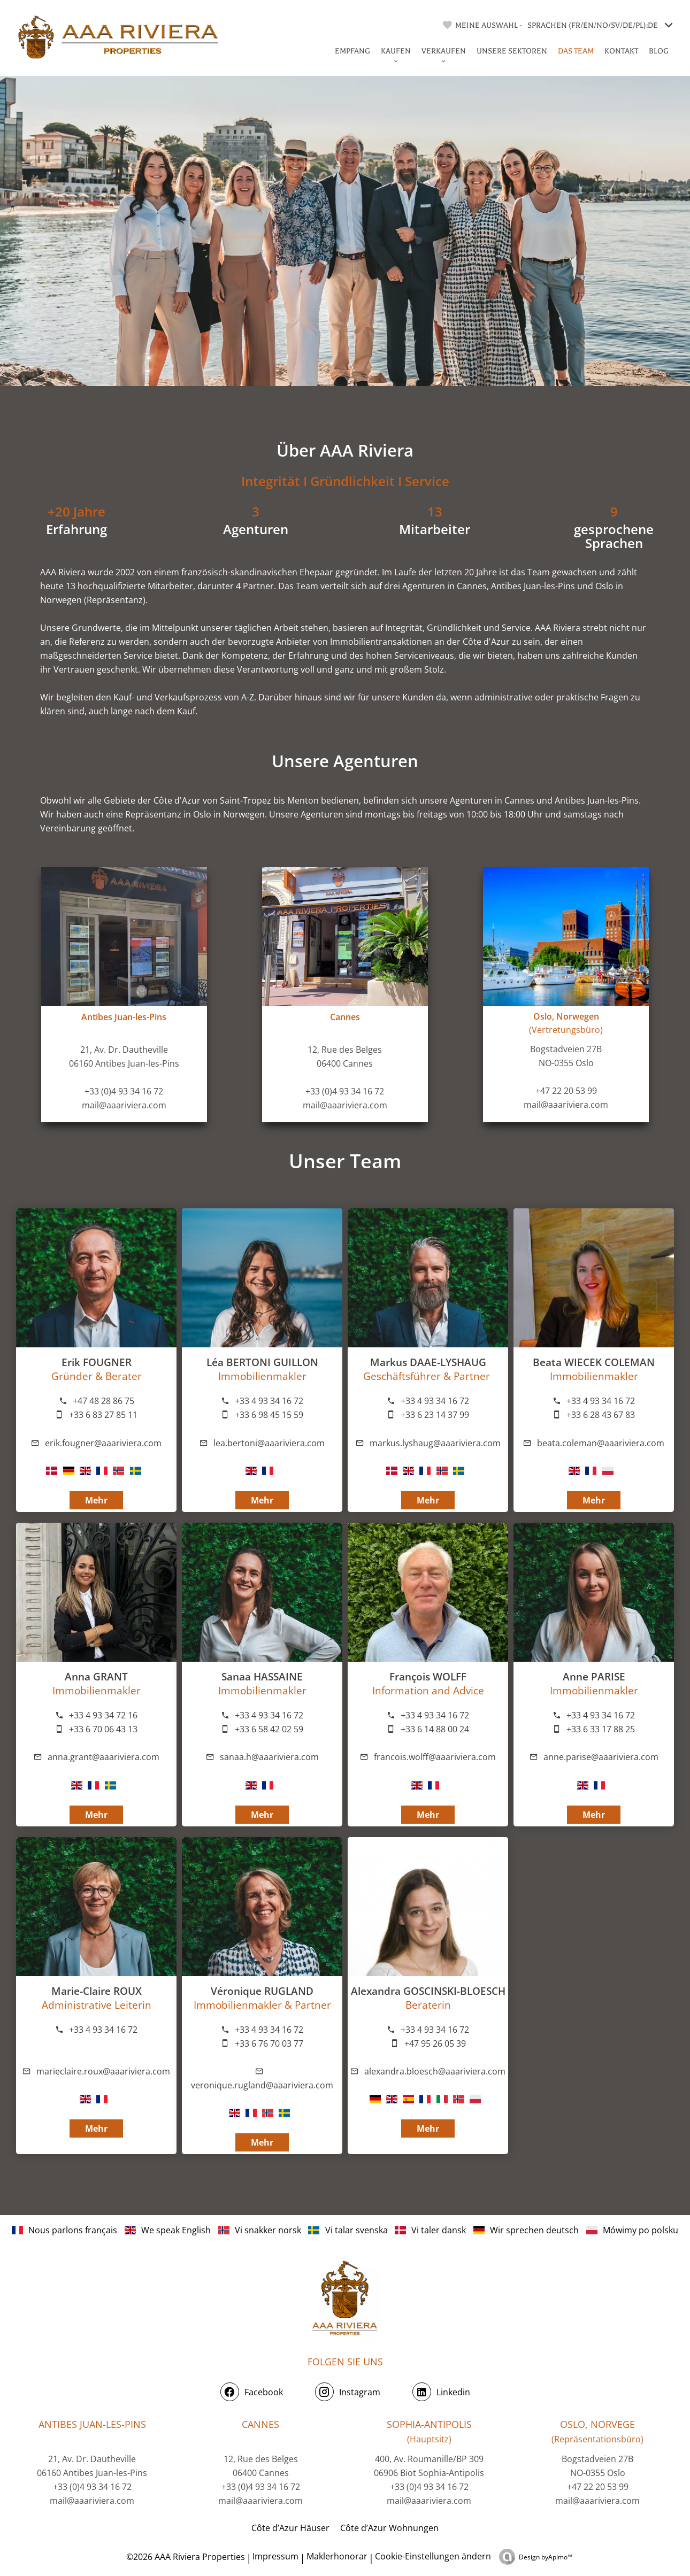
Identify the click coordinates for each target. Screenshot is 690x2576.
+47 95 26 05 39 (435, 2043)
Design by (545, 2557)
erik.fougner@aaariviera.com (103, 1443)
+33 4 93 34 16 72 (435, 1401)
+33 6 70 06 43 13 (103, 1729)
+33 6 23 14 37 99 (435, 1415)
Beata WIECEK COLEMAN (594, 1362)
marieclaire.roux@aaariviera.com (103, 2071)
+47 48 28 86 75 (103, 1401)
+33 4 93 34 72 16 (103, 1715)
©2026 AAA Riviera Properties (184, 2557)
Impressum (275, 2556)
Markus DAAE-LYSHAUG (428, 1362)
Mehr (428, 1500)
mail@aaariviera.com (124, 1105)
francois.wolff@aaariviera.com (435, 1757)
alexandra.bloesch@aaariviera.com (434, 2071)
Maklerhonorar (336, 2556)
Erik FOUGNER (97, 1362)
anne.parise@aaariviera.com (600, 1757)
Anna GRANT (96, 1676)
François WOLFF (427, 1676)
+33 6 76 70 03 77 (269, 2043)
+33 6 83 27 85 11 (103, 1415)
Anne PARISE (594, 1676)
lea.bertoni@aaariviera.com (269, 1443)
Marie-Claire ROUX (96, 1990)
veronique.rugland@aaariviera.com (262, 2085)
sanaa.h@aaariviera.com (269, 1757)
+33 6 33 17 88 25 (600, 1729)
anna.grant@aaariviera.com (103, 1757)
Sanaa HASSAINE (262, 1676)
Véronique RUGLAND (262, 1990)
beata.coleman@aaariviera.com (600, 1443)
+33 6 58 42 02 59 (269, 1729)
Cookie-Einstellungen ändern (433, 2556)
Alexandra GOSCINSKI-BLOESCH (428, 1990)
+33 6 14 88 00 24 (435, 1729)
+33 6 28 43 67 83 (600, 1415)
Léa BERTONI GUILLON (262, 1362)
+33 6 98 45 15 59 (269, 1415)
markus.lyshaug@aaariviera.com (435, 1443)
